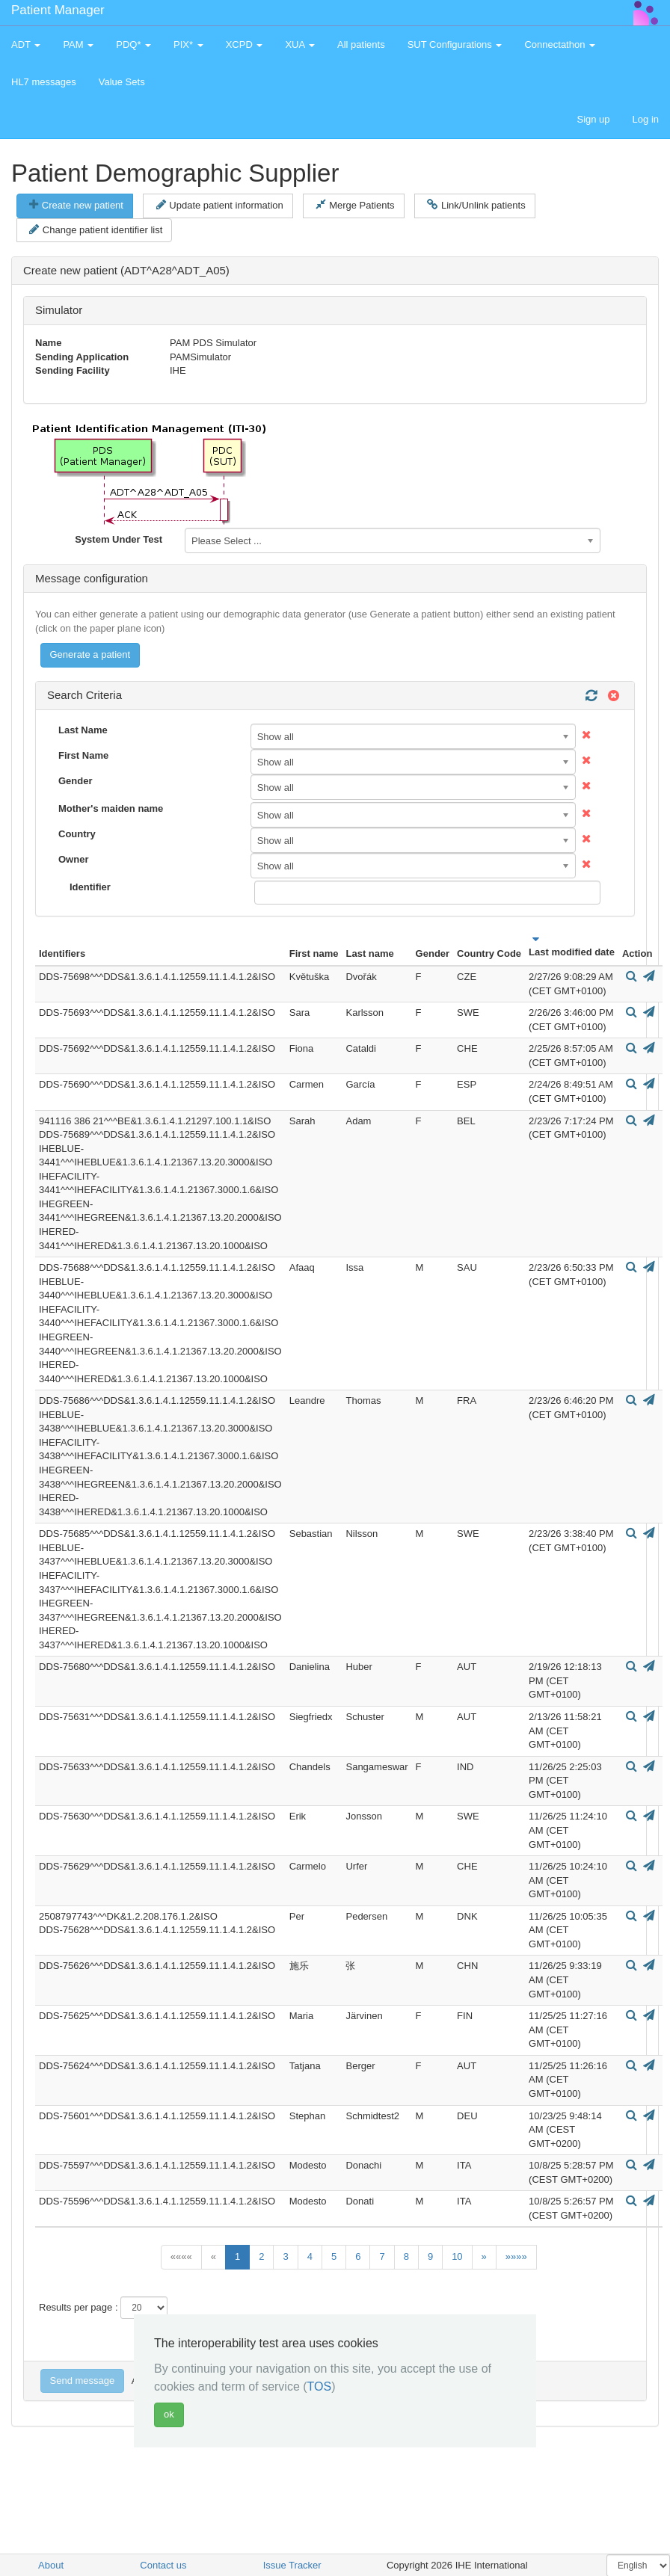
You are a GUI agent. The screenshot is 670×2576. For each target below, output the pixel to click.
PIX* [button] (188, 44)
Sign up (593, 119)
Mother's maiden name (110, 808)
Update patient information (219, 205)
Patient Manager (58, 10)
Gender (75, 780)
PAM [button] (78, 44)
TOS (319, 2386)
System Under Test (118, 539)
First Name (83, 755)
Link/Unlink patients (476, 205)
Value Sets (122, 81)
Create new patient (76, 205)
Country (77, 833)
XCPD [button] (244, 44)
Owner (73, 859)
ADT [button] (25, 44)
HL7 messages (43, 81)
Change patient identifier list (95, 229)
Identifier (90, 887)
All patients (361, 44)
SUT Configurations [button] (455, 44)
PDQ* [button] (133, 44)
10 (457, 2256)
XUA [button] (300, 44)
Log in (646, 119)
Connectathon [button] (559, 44)
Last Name (83, 730)
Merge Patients (355, 205)
